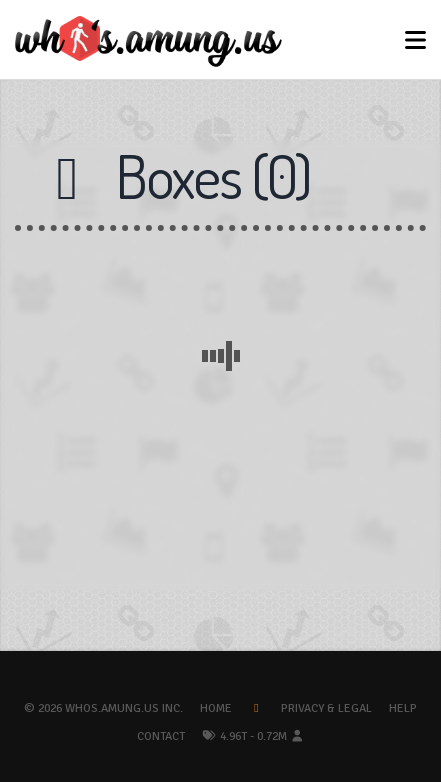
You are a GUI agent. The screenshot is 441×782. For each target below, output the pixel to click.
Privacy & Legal (326, 708)
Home (216, 708)
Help (403, 708)
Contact (161, 736)
